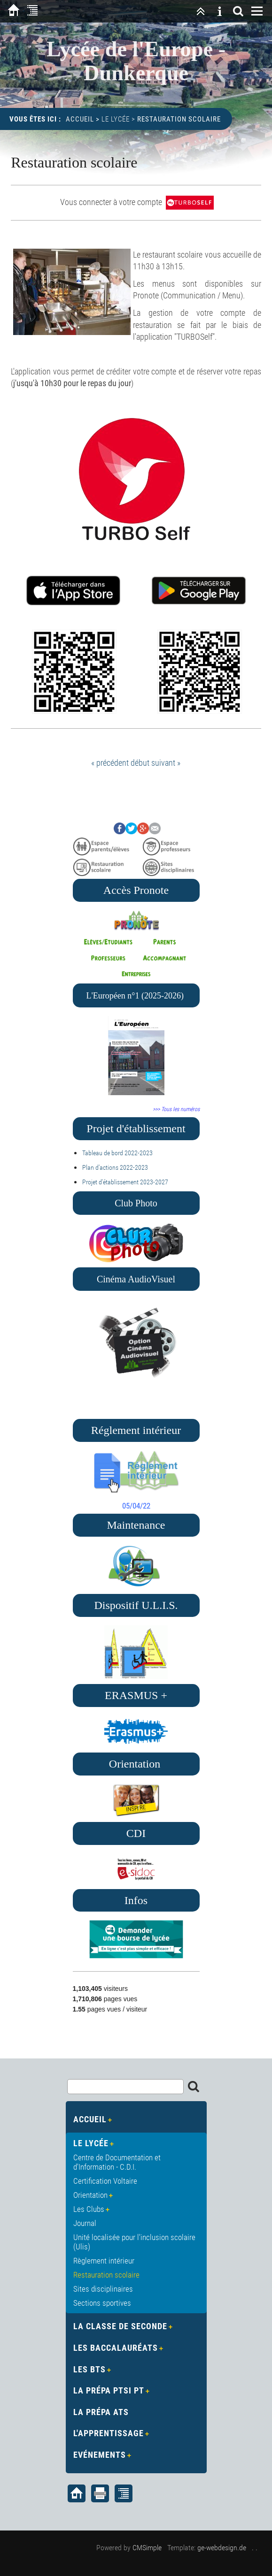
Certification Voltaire (105, 2181)
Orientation (90, 2195)
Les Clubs (88, 2209)
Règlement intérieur (103, 2260)
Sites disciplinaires (103, 2289)
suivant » (165, 763)
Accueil (80, 119)
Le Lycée (115, 119)
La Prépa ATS (101, 2412)
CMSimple (147, 2547)
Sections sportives (102, 2303)
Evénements (99, 2455)
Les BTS (89, 2369)
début (140, 763)
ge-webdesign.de (221, 2547)
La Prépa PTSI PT (108, 2390)
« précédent (110, 763)
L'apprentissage (108, 2433)
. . (254, 2547)
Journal (84, 2223)
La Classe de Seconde (120, 2326)
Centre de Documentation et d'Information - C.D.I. (117, 2162)
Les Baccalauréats (115, 2348)
